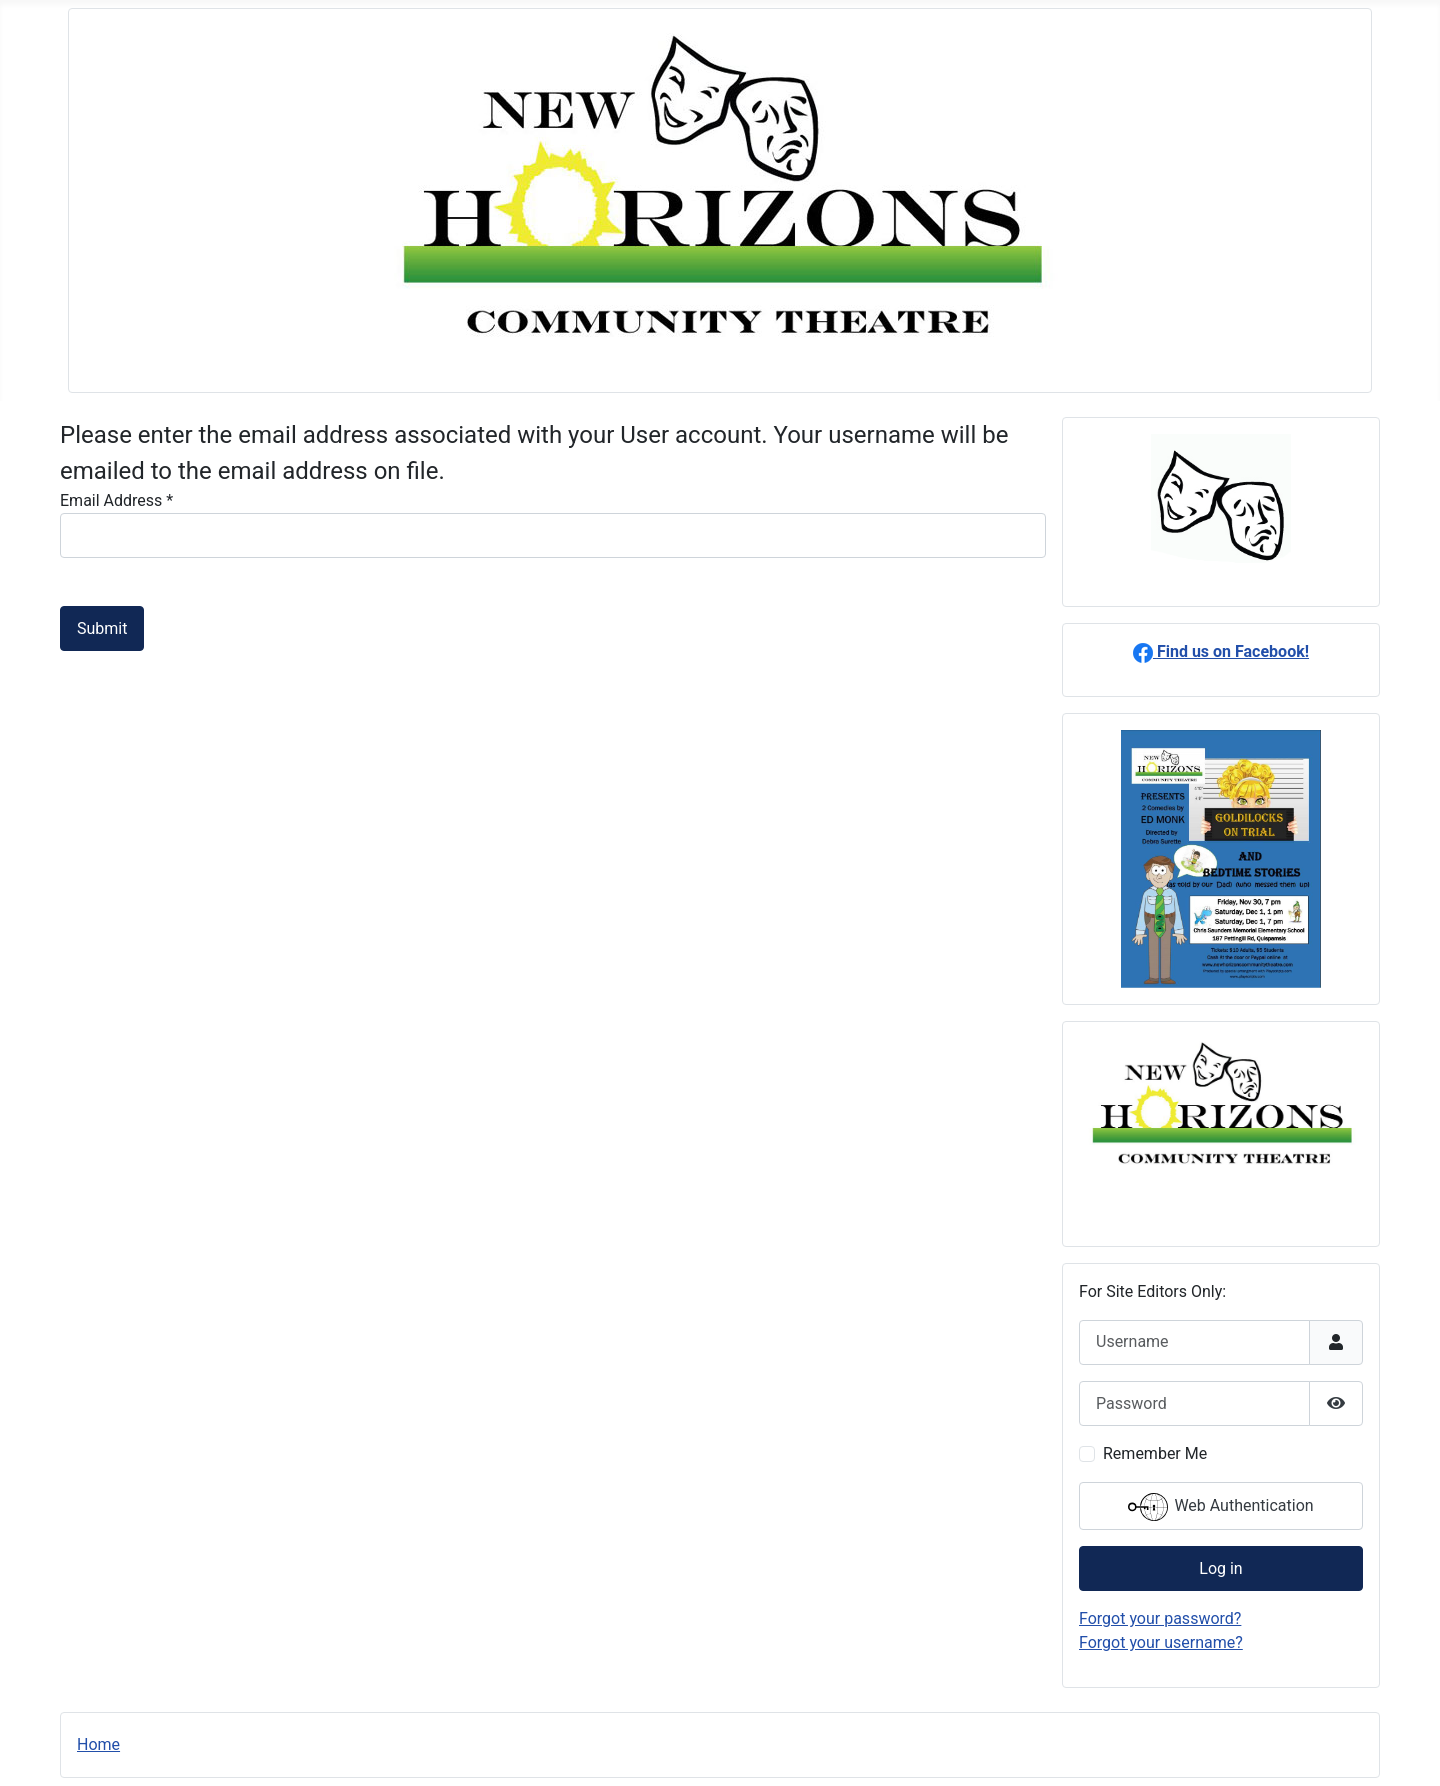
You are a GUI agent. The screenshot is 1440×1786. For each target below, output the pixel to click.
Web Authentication (1220, 1507)
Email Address (116, 500)
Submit (102, 628)
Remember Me (1155, 1453)
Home (98, 1744)
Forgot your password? (1160, 1618)
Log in (1220, 1568)
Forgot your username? (1161, 1642)
